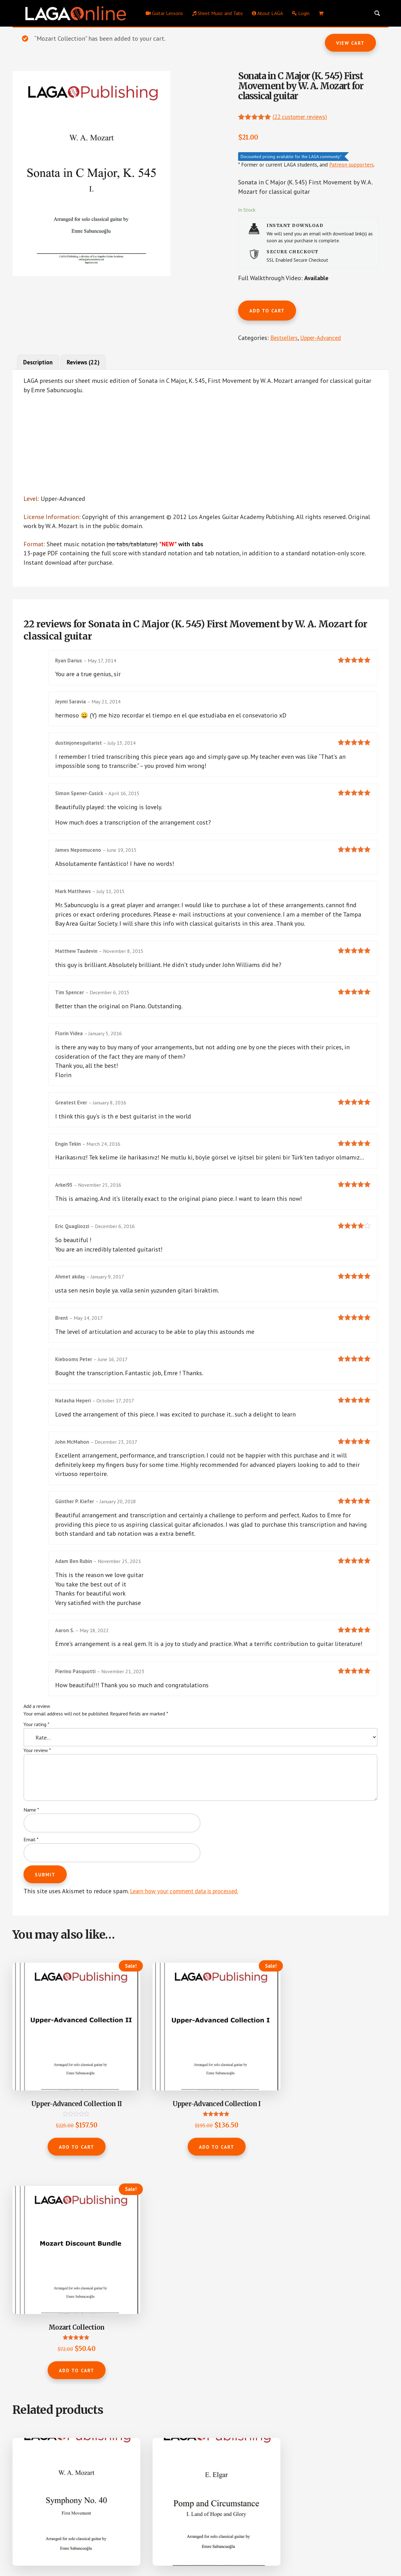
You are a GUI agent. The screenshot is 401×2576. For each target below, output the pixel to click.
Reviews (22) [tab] (87, 364)
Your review (37, 1768)
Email (31, 1857)
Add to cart (267, 311)
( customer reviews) (303, 116)
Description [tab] (39, 364)
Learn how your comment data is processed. (190, 1909)
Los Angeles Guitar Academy (161, 2550)
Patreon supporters (351, 164)
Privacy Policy (203, 2550)
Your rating (36, 1742)
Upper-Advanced (325, 338)
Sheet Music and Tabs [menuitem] (217, 13)
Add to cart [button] (54, 2128)
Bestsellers (285, 338)
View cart (350, 43)
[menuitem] (321, 13)
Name (31, 1827)
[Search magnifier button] (377, 13)
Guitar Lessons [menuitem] (164, 13)
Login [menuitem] (301, 13)
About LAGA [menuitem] (267, 13)
